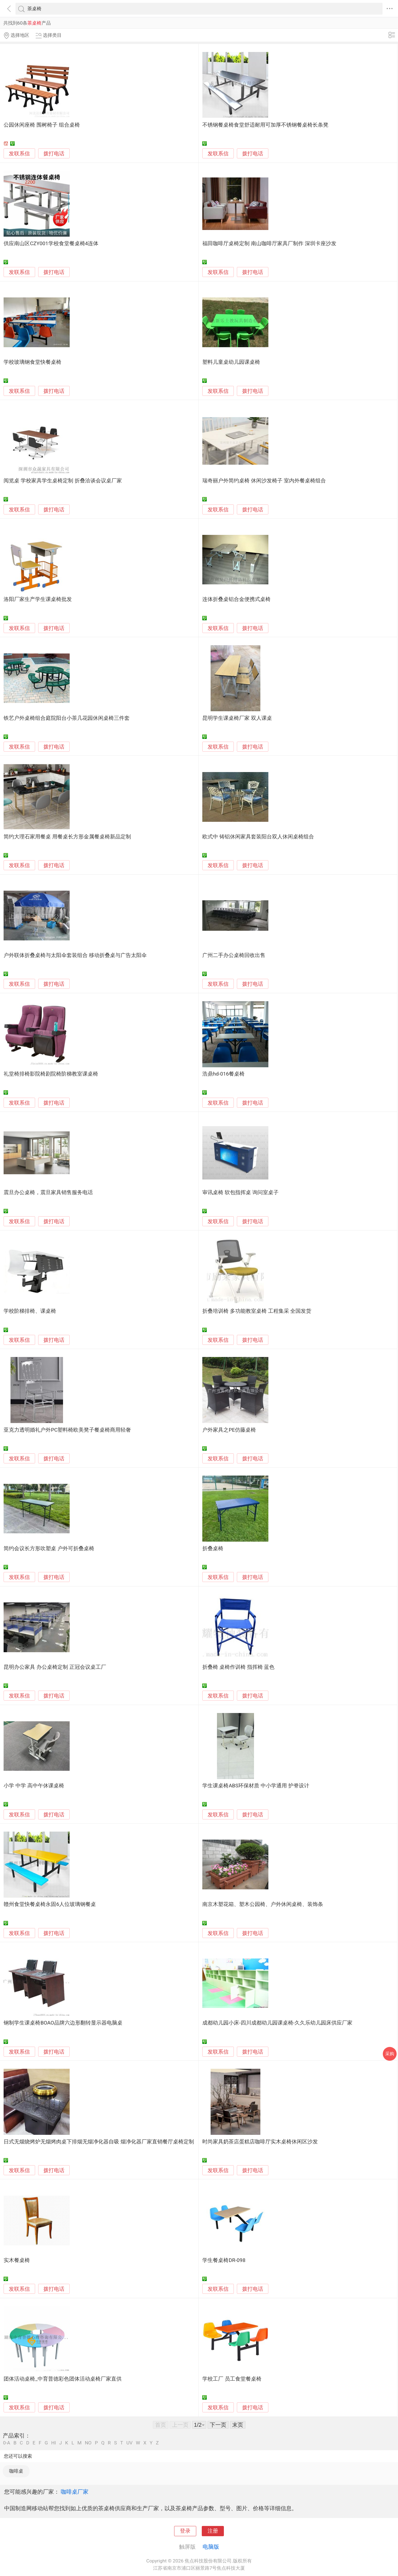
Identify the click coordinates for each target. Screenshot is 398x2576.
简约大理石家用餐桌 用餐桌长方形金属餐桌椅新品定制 (67, 837)
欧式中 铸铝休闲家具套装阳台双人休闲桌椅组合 (258, 837)
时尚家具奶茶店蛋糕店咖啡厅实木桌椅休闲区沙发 (260, 2142)
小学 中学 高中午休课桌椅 (34, 1786)
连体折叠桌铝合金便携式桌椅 (236, 599)
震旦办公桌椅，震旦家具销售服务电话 (48, 1192)
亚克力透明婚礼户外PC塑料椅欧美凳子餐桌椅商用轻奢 (67, 1430)
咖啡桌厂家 (74, 2491)
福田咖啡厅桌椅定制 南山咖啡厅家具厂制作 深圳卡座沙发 (269, 243)
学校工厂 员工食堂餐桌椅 (231, 2379)
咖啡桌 (16, 2471)
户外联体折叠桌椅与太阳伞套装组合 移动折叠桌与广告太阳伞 (75, 955)
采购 (389, 2053)
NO (88, 2443)
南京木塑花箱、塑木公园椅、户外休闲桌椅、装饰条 (262, 1904)
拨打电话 (53, 153)
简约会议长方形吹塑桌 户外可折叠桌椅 (49, 1548)
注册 (213, 2531)
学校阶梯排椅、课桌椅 (30, 1311)
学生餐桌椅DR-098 (223, 2260)
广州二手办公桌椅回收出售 (233, 955)
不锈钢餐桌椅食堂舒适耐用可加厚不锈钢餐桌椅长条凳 (265, 125)
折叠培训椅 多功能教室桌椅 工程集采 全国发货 (256, 1311)
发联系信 (19, 154)
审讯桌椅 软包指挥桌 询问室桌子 (240, 1192)
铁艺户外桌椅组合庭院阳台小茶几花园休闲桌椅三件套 (67, 718)
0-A (6, 2443)
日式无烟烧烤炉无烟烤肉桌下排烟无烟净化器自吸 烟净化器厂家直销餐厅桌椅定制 (99, 2142)
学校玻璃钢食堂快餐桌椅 (32, 362)
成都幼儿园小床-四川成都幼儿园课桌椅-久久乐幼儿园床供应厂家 (277, 2023)
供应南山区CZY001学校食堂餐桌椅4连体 (51, 243)
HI (53, 2443)
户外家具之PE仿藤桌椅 (229, 1430)
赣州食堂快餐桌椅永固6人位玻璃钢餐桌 (50, 1904)
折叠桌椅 (212, 1548)
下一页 (218, 2424)
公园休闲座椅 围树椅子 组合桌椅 (42, 125)
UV (129, 2443)
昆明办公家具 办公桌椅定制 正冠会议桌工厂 (55, 1667)
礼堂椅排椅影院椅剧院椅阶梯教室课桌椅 (51, 1074)
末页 (237, 2424)
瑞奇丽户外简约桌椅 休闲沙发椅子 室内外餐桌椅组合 (264, 481)
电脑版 (211, 2546)
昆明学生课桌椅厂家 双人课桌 (237, 718)
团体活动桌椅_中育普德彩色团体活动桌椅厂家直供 (62, 2379)
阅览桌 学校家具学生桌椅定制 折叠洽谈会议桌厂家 (63, 481)
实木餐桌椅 (17, 2260)
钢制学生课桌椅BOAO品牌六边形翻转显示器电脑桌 (63, 2023)
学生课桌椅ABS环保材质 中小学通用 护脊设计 (255, 1786)
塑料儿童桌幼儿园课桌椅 (231, 362)
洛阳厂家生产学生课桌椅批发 (38, 599)
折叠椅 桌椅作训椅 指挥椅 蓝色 (238, 1667)
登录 (185, 2531)
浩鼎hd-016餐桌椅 (223, 1074)
